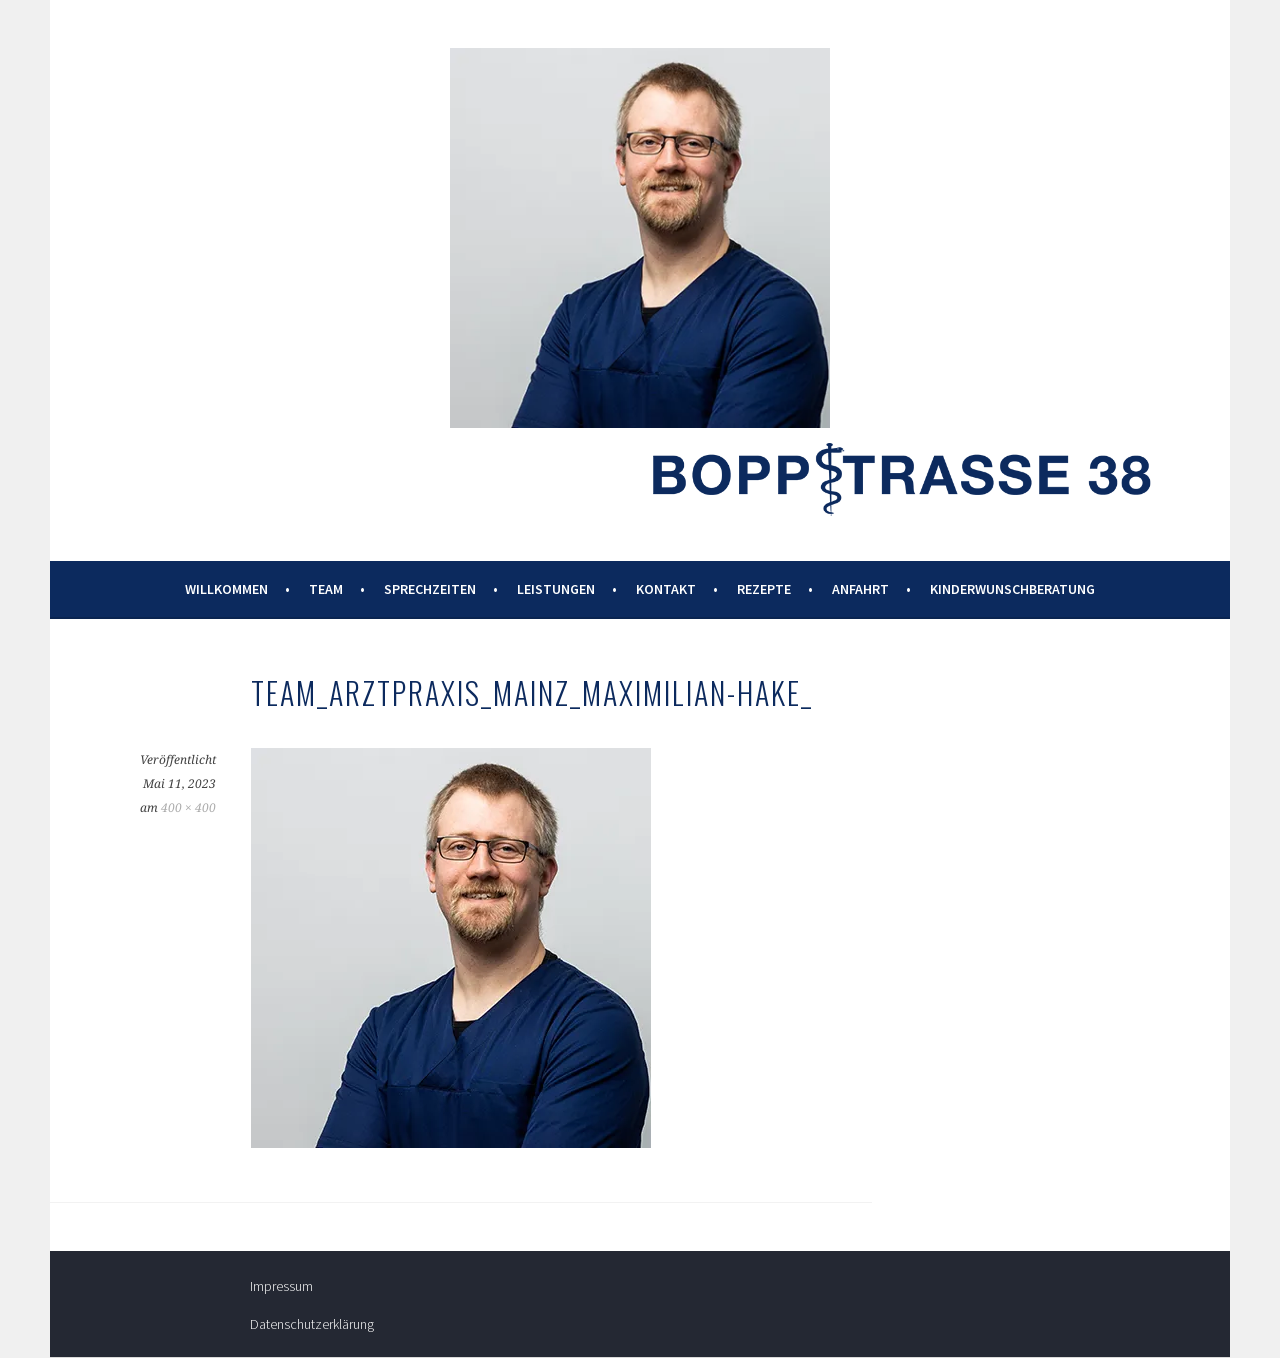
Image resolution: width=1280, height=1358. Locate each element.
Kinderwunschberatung (1012, 589)
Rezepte (764, 589)
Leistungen (556, 589)
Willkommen (226, 589)
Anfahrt (860, 589)
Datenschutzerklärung (312, 1324)
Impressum (281, 1286)
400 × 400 (188, 808)
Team (326, 589)
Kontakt (666, 589)
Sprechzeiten (430, 589)
